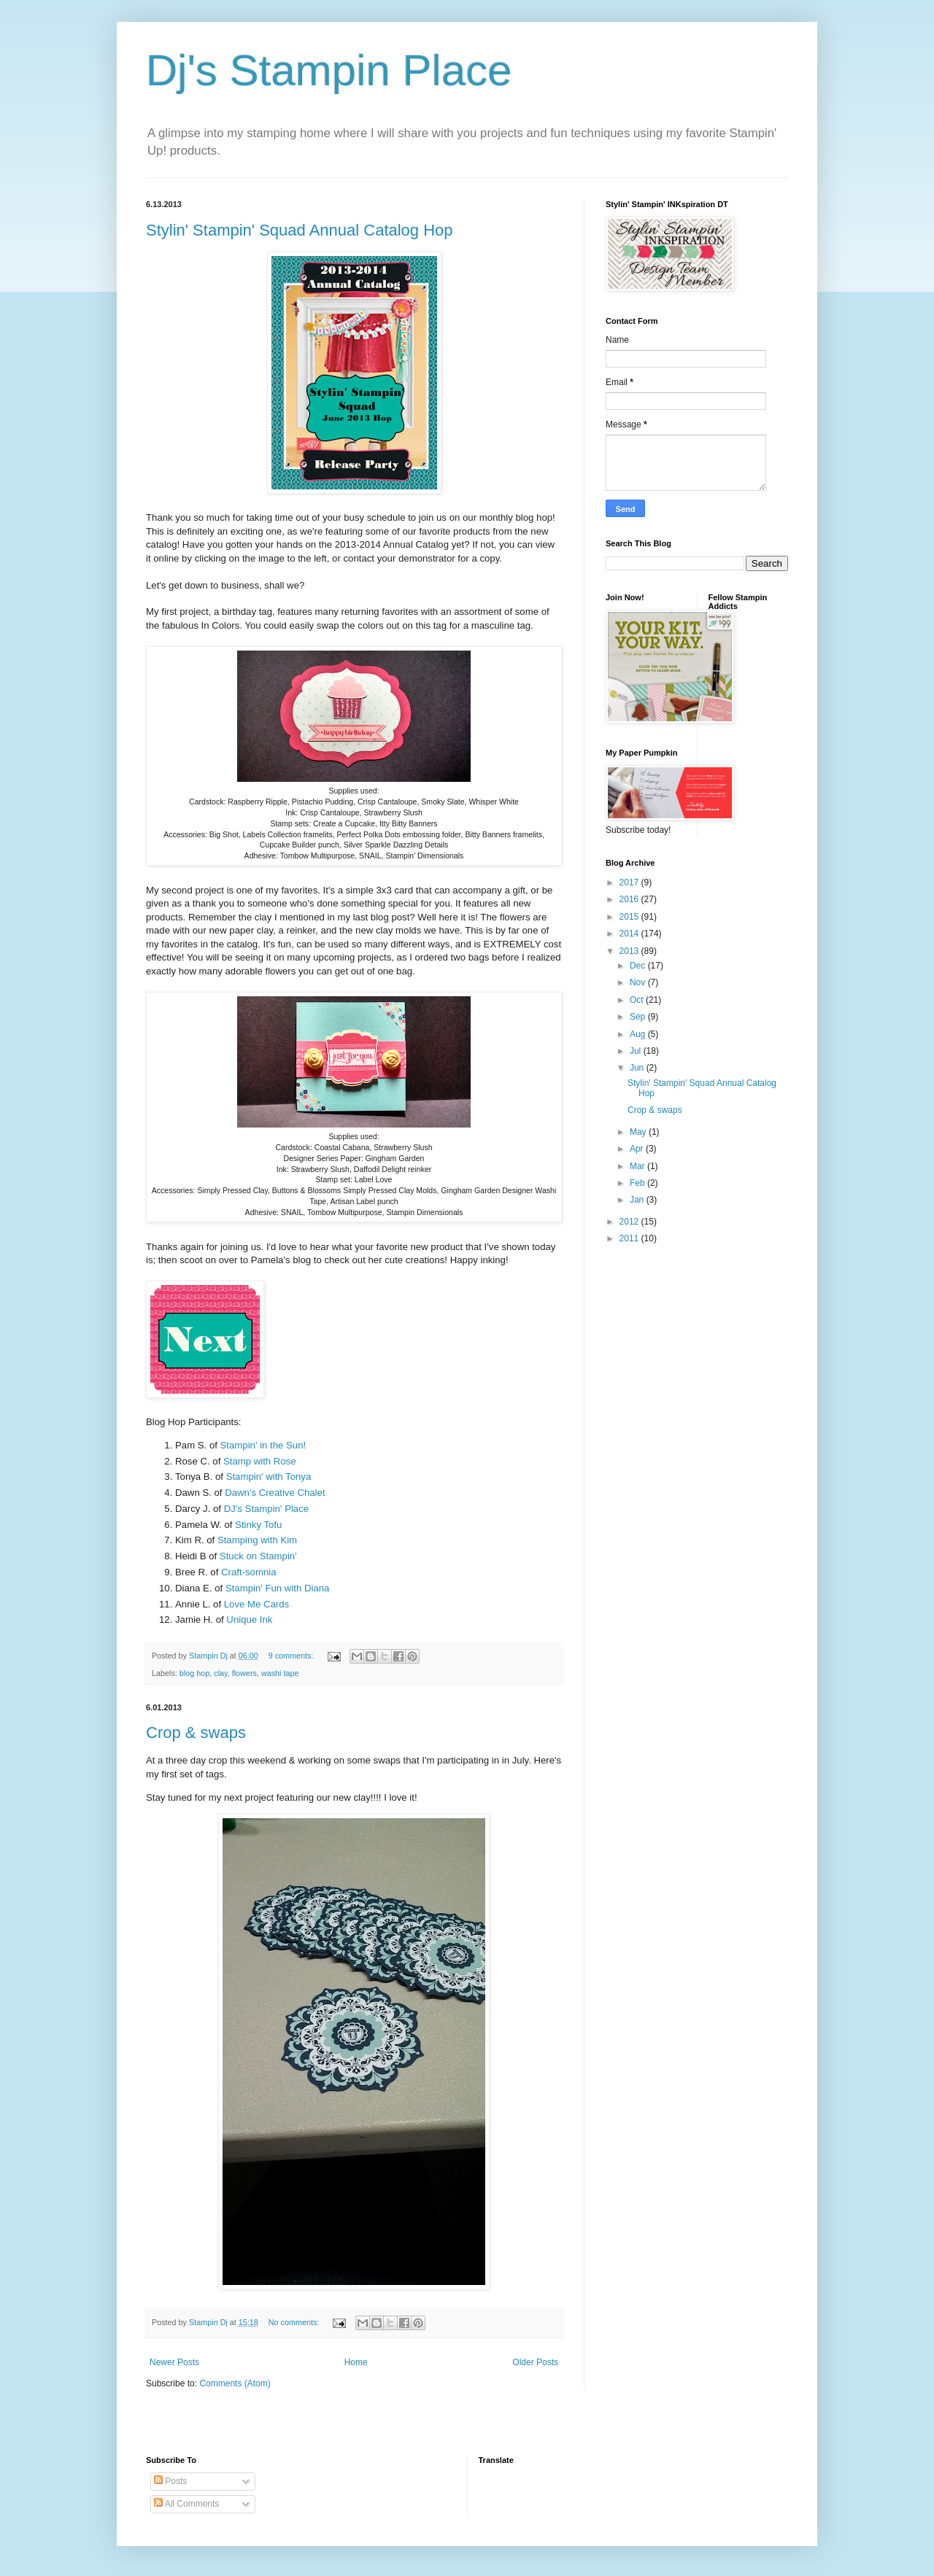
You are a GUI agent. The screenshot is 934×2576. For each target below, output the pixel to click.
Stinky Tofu (258, 1524)
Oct (638, 1000)
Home (356, 2362)
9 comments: (292, 1655)
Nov (639, 982)
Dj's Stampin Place (329, 70)
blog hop (194, 1673)
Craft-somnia (248, 1572)
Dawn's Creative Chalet (275, 1492)
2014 (630, 933)
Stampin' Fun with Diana (277, 1588)
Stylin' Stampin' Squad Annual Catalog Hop (299, 230)
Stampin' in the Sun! (263, 1445)
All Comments (186, 2504)
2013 (630, 951)
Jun (638, 1068)
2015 (630, 917)
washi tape (280, 1673)
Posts (170, 2481)
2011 (630, 1238)
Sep (639, 1017)
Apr (638, 1149)
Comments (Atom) (234, 2383)
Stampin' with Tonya (269, 1476)
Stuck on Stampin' (258, 1556)
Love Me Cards (256, 1604)
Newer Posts (174, 2362)
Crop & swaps (196, 1732)
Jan (638, 1200)
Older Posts (535, 2362)
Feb (638, 1183)
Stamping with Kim (257, 1540)
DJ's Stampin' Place (266, 1508)
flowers (244, 1673)
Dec (639, 966)
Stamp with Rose (259, 1461)
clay (220, 1673)
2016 (630, 899)
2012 (630, 1222)
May (639, 1132)
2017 (630, 882)
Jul (637, 1051)
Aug (639, 1034)
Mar (638, 1166)
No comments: (295, 2322)
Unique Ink (249, 1619)
